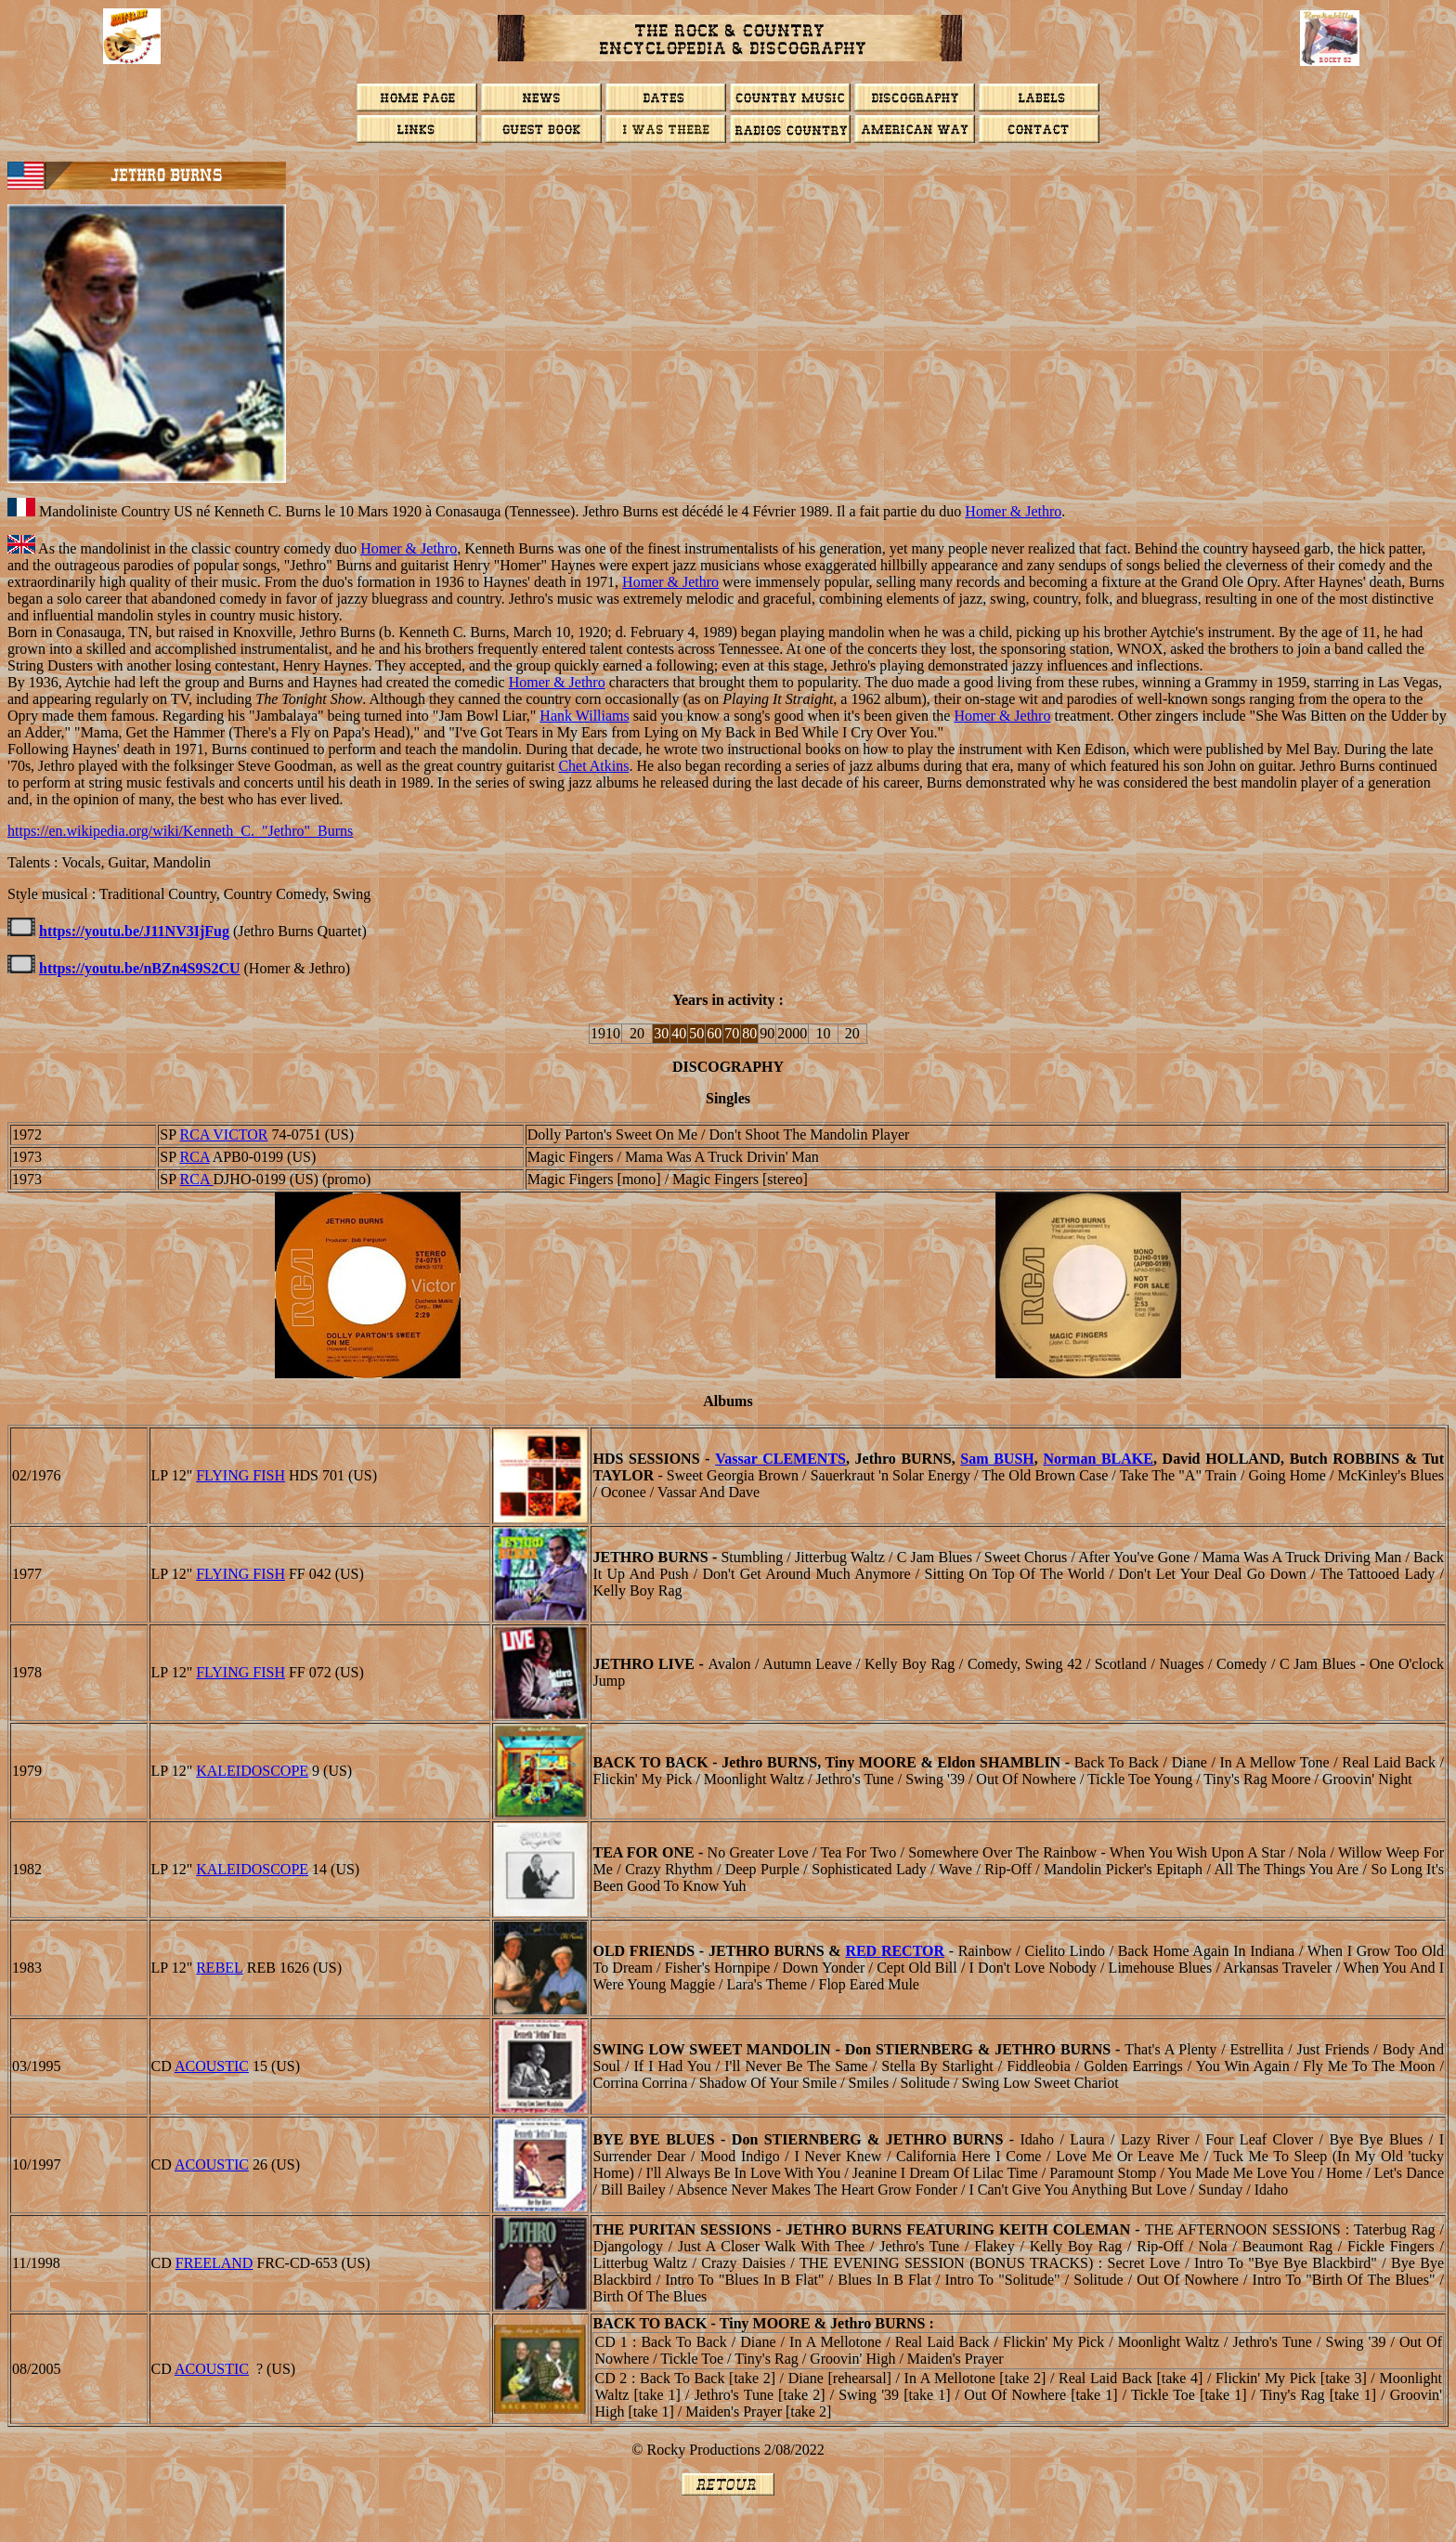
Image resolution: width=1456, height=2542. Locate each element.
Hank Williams (584, 715)
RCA (195, 1157)
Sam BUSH (997, 1459)
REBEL (219, 1967)
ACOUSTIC (212, 2066)
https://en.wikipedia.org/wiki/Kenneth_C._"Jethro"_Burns (180, 831)
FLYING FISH (240, 1475)
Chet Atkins (593, 766)
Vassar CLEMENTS (780, 1459)
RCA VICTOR (224, 1134)
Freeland (215, 2263)
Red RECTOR (894, 1951)
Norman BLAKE (1098, 1459)
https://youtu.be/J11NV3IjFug (134, 931)
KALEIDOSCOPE (252, 1771)
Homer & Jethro (1013, 511)
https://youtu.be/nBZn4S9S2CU (139, 968)
